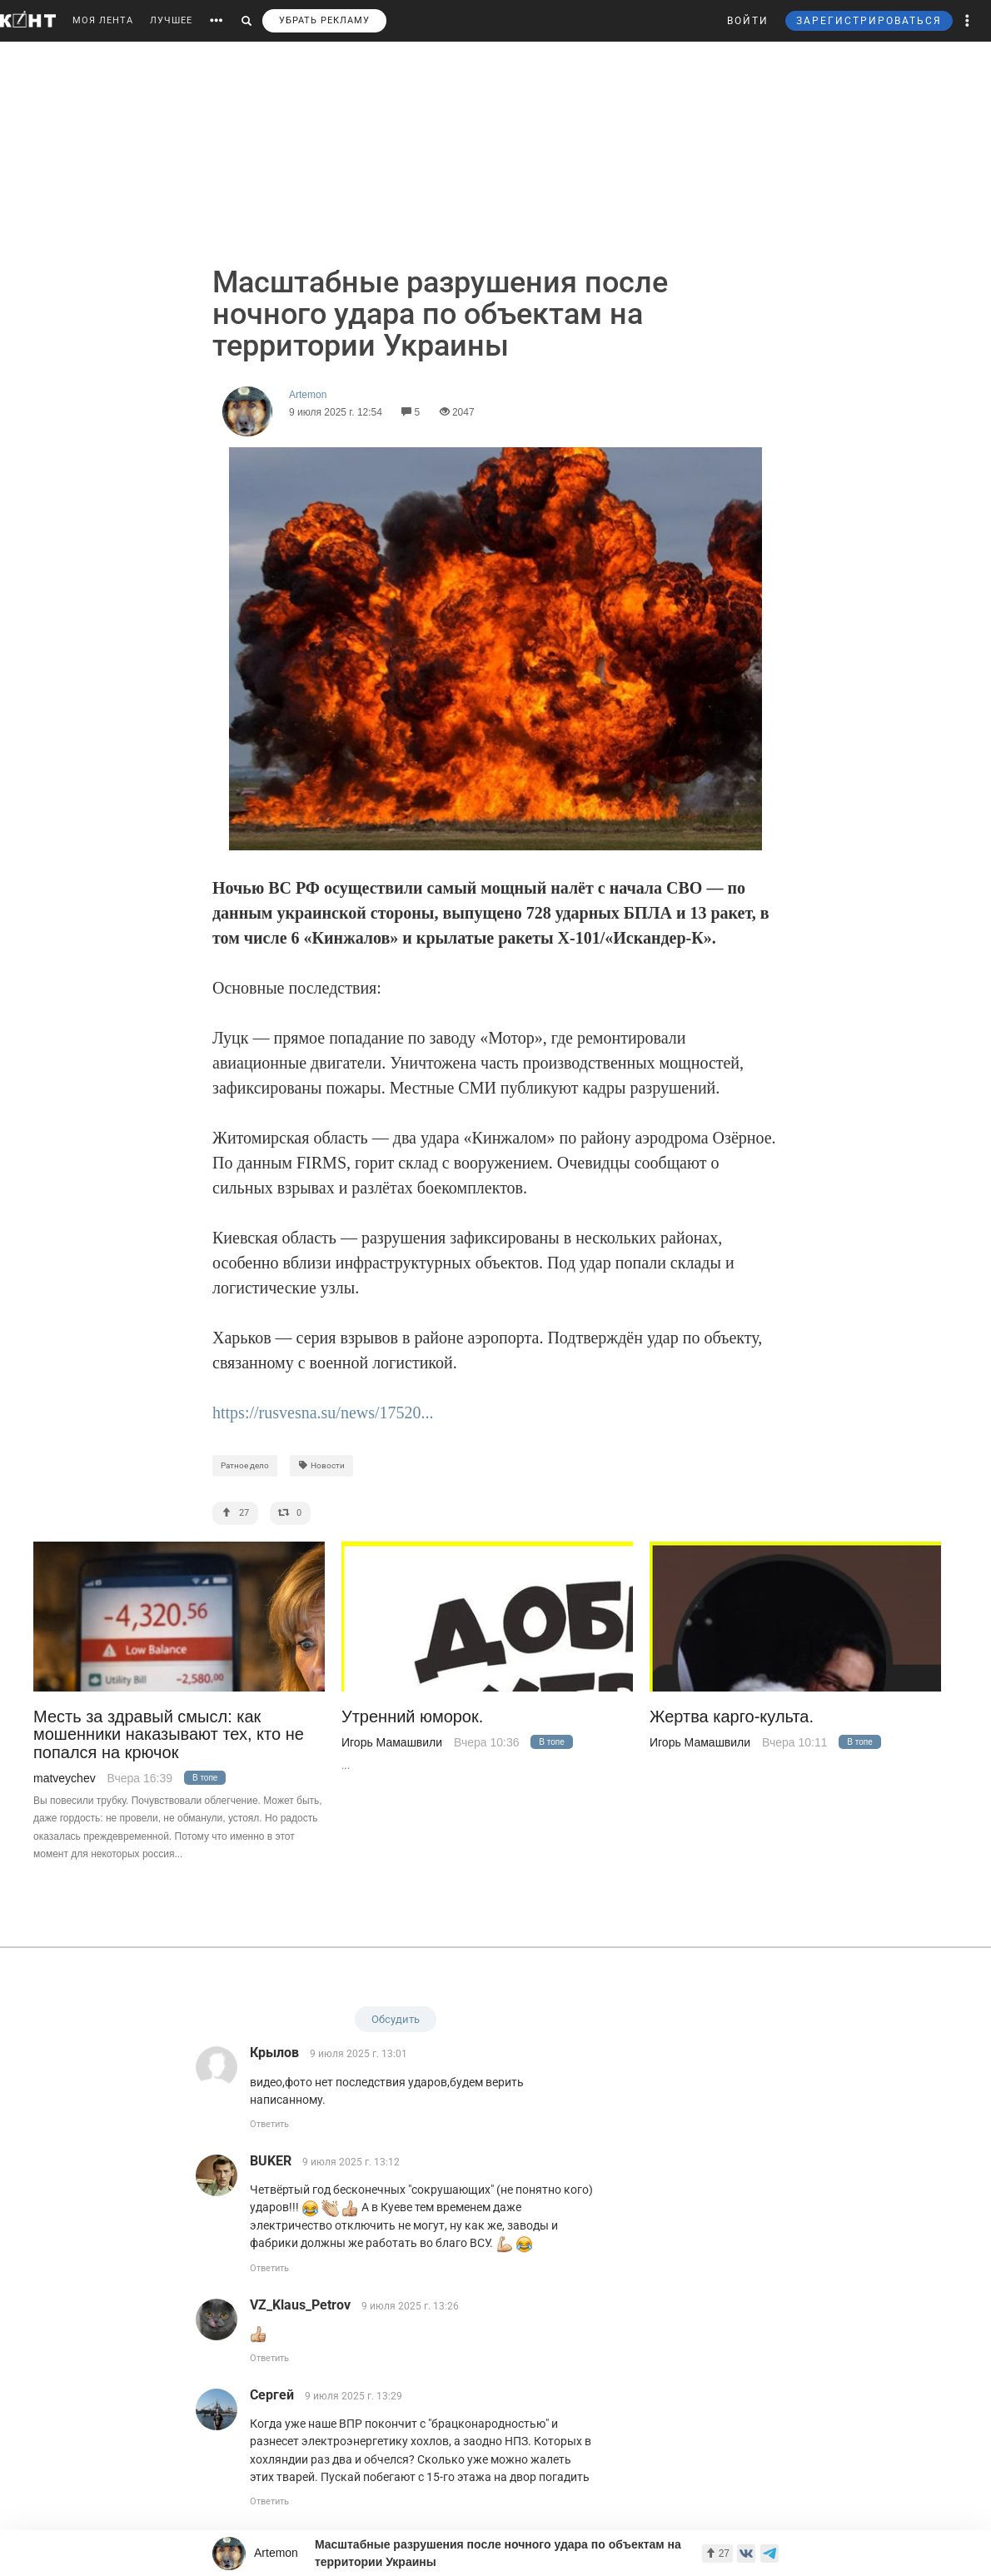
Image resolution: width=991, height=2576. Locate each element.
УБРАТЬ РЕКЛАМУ (324, 20)
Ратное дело (245, 1465)
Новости (321, 1465)
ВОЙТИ (748, 21)
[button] (968, 21)
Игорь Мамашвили (391, 1742)
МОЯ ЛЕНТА (102, 20)
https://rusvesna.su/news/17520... (323, 1412)
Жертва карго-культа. (732, 1717)
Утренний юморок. (412, 1717)
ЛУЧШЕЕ (171, 20)
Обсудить (395, 2019)
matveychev (64, 1778)
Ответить (269, 2124)
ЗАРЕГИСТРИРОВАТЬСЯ (869, 21)
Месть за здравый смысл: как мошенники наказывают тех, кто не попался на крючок (168, 1734)
